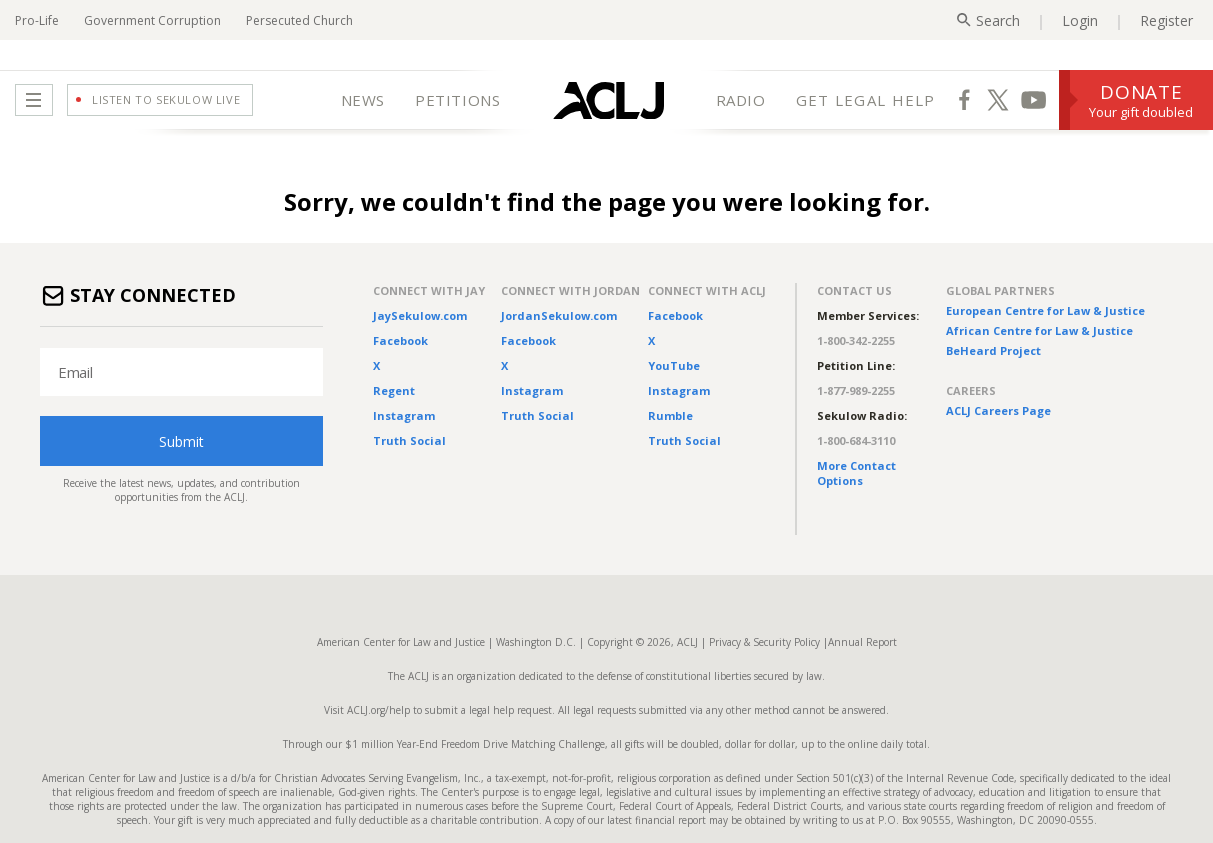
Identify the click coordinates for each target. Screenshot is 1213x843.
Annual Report (862, 642)
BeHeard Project (993, 350)
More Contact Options (856, 473)
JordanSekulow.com (559, 315)
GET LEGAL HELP (866, 100)
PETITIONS (457, 100)
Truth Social (409, 440)
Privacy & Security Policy (764, 642)
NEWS (363, 100)
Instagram (404, 415)
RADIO (741, 100)
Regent (394, 390)
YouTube (674, 365)
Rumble (670, 415)
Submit (181, 441)
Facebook (400, 340)
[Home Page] (608, 100)
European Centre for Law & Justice (1045, 310)
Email (75, 372)
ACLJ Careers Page (998, 410)
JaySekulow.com (420, 315)
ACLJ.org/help (377, 710)
